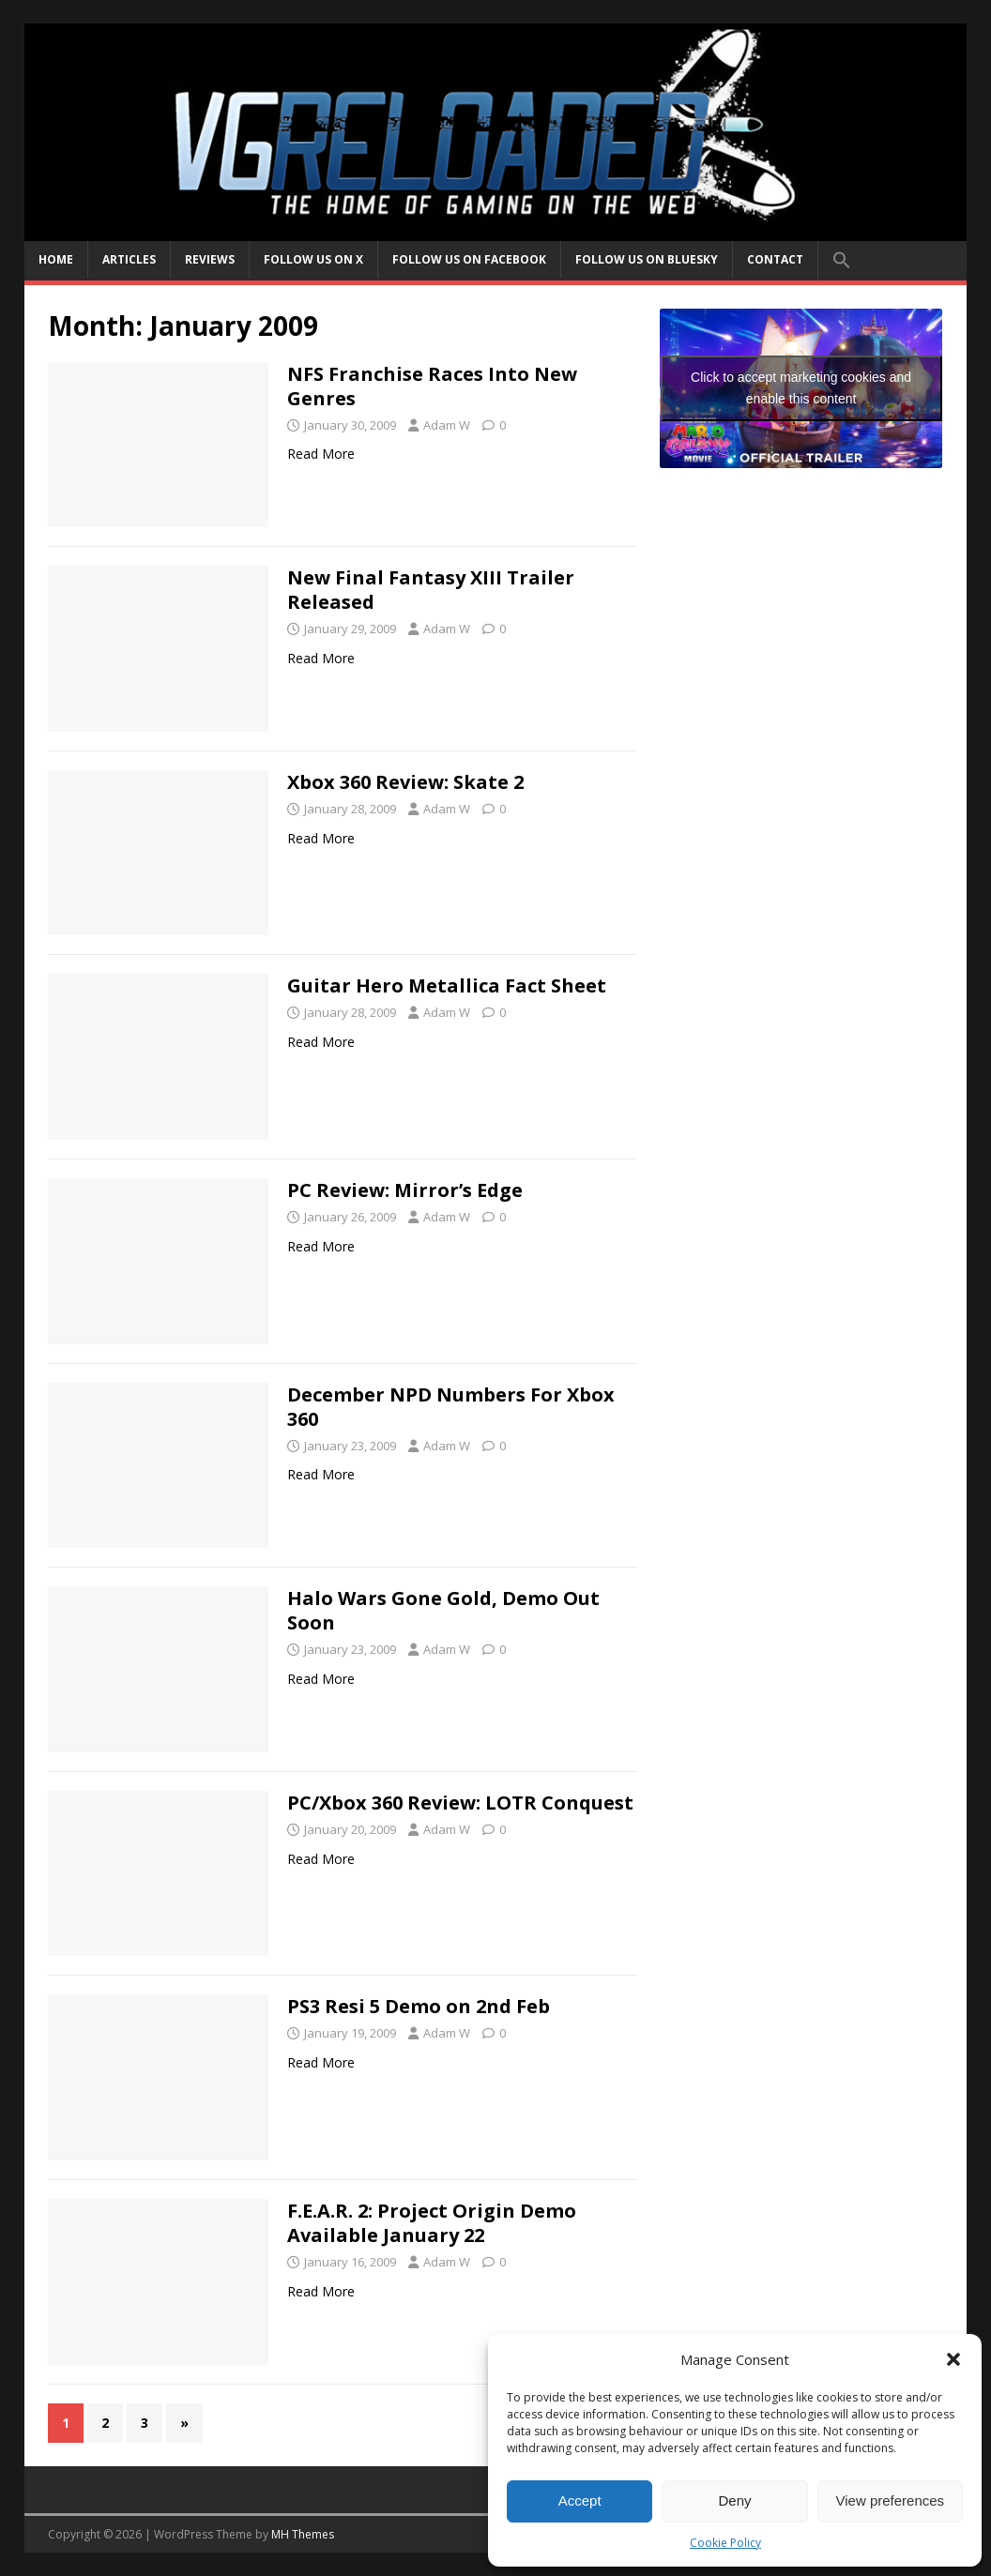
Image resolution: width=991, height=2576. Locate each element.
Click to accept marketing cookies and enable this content (801, 388)
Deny (734, 2500)
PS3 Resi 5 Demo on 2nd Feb (418, 2006)
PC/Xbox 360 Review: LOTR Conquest (460, 1802)
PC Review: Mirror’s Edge (405, 1190)
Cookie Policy (725, 2543)
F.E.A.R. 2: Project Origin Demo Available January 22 (431, 2223)
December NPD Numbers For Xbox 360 (451, 1407)
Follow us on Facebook (469, 259)
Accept (580, 2500)
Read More (321, 453)
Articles (129, 259)
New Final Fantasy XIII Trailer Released (430, 589)
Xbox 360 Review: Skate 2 (405, 782)
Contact (775, 259)
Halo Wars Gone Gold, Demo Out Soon (443, 1610)
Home (55, 259)
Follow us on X (313, 259)
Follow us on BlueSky (646, 259)
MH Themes (302, 2534)
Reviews (210, 259)
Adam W (446, 425)
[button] (953, 2359)
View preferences (890, 2500)
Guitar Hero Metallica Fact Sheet (446, 985)
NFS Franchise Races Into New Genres (432, 386)
